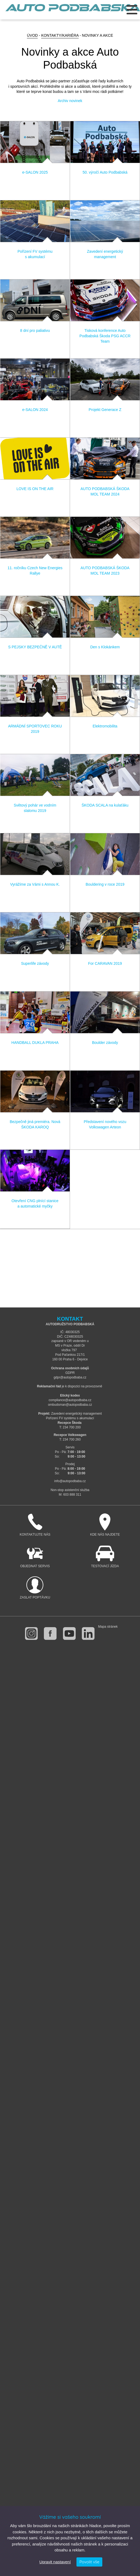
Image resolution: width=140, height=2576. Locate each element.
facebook (50, 1633)
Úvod (32, 35)
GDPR (70, 1373)
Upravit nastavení (55, 2562)
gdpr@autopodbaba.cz (70, 1377)
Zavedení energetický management (76, 1413)
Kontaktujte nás (35, 1524)
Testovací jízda (105, 1556)
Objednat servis (35, 1556)
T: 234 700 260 (69, 1439)
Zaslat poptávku (35, 1587)
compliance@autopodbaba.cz (70, 1400)
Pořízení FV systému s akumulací (70, 1418)
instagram (31, 1633)
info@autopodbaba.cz (70, 1481)
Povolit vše (89, 2561)
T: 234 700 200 (69, 1427)
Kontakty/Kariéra (60, 35)
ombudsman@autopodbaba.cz (70, 1405)
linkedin (88, 1633)
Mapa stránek (108, 1626)
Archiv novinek (70, 101)
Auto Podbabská (72, 11)
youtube (69, 1633)
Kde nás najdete (105, 1524)
